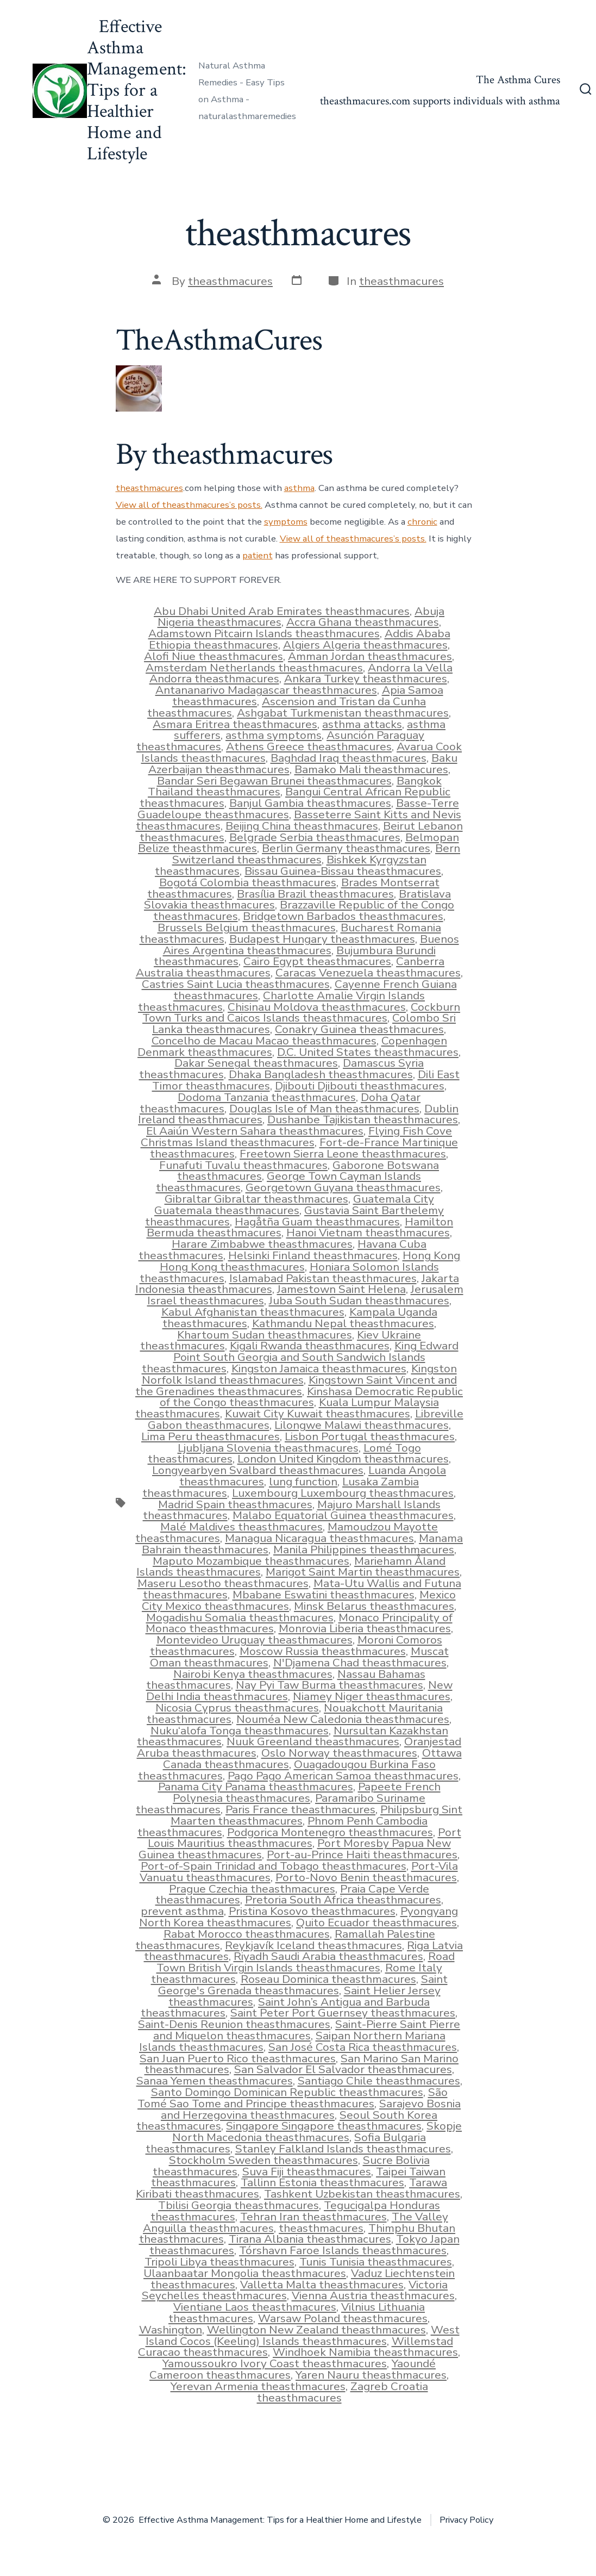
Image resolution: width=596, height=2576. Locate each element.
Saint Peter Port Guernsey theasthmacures (342, 2012)
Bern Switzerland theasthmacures (316, 854)
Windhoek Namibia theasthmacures (365, 2352)
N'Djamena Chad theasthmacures (360, 1662)
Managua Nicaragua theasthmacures (319, 1538)
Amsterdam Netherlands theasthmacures (254, 667)
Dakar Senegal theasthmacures (256, 1063)
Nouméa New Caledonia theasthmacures (342, 1719)
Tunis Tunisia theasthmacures (375, 2261)
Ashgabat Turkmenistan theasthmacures (343, 712)
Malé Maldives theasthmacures (241, 1526)
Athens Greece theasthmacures (309, 746)
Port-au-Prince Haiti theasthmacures (362, 1854)
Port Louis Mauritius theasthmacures (304, 1838)
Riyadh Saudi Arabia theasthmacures (328, 1956)
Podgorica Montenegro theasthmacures (330, 1832)
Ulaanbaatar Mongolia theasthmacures (244, 2273)
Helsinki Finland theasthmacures (313, 1255)
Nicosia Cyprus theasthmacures (237, 1707)
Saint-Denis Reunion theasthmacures (234, 2024)
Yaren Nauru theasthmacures (371, 2374)
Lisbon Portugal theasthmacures (370, 1436)
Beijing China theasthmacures (301, 825)
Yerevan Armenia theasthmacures (258, 2386)
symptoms (286, 521)
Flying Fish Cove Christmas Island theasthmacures (297, 1136)
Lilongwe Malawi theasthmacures (361, 1425)
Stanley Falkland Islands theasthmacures (343, 2148)
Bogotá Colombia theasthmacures (247, 882)
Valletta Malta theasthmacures (322, 2284)
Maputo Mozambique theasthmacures (251, 1561)
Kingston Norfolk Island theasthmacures (299, 1374)
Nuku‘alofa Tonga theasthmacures (239, 1730)
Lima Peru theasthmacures (210, 1436)
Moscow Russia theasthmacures (323, 1651)
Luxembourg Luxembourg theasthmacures (343, 1493)
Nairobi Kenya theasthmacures (252, 1674)
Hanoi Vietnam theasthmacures (368, 1232)
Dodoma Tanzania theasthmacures (267, 1097)
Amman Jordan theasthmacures (370, 656)
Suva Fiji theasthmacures (306, 2171)
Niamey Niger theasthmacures (371, 1696)
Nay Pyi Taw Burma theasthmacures (329, 1685)
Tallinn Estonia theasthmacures (322, 2182)
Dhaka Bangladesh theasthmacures (321, 1074)
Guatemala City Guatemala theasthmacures (294, 1204)
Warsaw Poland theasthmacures (343, 2318)
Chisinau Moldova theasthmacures (317, 1007)
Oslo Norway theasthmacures (339, 1752)
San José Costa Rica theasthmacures (362, 2047)
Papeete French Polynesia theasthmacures (307, 1792)
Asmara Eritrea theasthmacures (235, 724)
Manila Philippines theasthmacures (363, 1549)
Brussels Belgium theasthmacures (247, 927)
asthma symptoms (273, 735)
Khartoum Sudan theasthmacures (264, 1334)
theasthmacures (230, 281)
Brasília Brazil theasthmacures (315, 893)
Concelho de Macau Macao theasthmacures (264, 1040)
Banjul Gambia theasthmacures (310, 803)
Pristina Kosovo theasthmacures (312, 1911)
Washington (170, 2329)
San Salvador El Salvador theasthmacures (343, 2069)
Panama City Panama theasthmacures (255, 1786)
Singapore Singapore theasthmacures (324, 2125)
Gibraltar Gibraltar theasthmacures (256, 1198)
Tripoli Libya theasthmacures (219, 2261)
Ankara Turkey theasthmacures (365, 678)
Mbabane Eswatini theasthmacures (324, 1594)
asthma (299, 488)
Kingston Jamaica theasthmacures (318, 1368)
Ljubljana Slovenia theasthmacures (268, 1447)
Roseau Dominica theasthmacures (328, 1979)
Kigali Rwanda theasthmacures (310, 1345)
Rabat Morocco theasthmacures (247, 1934)
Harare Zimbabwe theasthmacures (262, 1244)
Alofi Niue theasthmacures (213, 656)
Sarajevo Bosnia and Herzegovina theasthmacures (311, 2109)
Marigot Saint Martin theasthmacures (363, 1571)
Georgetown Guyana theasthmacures (343, 1187)
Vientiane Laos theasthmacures (254, 2306)
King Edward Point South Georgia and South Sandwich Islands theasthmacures (300, 1357)
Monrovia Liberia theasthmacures (365, 1628)
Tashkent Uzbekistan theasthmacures (362, 2193)
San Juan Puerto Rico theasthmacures (238, 2058)
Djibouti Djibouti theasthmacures (359, 1085)
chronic (422, 521)
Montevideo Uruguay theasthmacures (254, 1639)
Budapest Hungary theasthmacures (322, 939)
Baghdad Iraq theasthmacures (348, 758)
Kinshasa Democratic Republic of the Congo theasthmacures (311, 1397)
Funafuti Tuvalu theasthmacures (243, 1165)
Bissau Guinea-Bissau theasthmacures (342, 871)
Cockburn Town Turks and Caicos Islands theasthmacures (301, 1012)
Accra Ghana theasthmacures (362, 622)
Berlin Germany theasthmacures (346, 848)
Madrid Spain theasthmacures (235, 1504)
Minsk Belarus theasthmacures (374, 1606)
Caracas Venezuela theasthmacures (368, 972)
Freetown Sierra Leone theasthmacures (343, 1153)
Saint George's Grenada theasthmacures (303, 1984)
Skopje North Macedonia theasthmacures (317, 2131)
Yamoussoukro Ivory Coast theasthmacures (274, 2363)
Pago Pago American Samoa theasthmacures (343, 1775)
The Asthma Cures (518, 79)
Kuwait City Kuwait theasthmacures (317, 1413)
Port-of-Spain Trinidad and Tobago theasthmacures (273, 1866)
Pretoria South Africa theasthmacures (343, 1899)
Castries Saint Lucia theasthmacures (236, 984)
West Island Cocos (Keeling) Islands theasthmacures (303, 2335)
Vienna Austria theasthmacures (373, 2295)
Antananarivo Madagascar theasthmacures (266, 690)
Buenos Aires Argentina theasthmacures (311, 944)
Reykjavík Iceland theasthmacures (313, 1945)
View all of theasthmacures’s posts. (189, 505)
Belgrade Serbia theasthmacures (314, 837)
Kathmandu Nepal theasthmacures (343, 1323)
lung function (303, 1481)
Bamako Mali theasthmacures (371, 769)
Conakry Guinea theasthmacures (359, 1029)
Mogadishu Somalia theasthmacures (240, 1617)
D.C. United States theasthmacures (368, 1052)
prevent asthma (182, 1911)
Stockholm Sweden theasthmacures (263, 2160)
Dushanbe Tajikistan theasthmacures (362, 1119)
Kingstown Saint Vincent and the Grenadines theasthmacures (296, 1385)
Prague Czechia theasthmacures (252, 1888)
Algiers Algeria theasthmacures (365, 644)
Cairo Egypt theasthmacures (317, 961)
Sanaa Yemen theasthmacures (214, 2080)
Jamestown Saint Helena (341, 1289)
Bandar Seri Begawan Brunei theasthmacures (274, 780)
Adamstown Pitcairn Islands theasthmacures (264, 633)
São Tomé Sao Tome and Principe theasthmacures (292, 2098)
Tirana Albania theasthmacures (310, 2239)
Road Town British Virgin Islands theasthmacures (305, 1962)
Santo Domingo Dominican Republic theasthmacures (287, 2092)
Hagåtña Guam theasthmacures (317, 1221)
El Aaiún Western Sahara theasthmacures (254, 1130)
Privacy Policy (466, 2520)
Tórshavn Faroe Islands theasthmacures (343, 2250)
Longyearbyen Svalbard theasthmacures (257, 1470)
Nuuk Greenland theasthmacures (313, 1741)
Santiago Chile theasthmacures (379, 2080)
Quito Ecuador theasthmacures (376, 1922)
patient (257, 555)
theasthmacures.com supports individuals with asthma (440, 101)
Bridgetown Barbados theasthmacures (343, 916)
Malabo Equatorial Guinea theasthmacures (343, 1515)
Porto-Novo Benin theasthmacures (366, 1877)
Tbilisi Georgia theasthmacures (238, 2205)
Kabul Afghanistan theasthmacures (252, 1312)
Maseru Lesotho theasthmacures (223, 1583)
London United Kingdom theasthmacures (343, 1458)
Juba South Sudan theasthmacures (359, 1300)
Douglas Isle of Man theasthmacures (324, 1108)
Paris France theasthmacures (300, 1809)
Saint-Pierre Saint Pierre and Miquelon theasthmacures (307, 2030)
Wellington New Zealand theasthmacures (316, 2329)
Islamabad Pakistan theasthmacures (323, 1278)
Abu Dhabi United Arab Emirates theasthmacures (282, 611)
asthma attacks (362, 724)
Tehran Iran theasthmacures (313, 2216)
